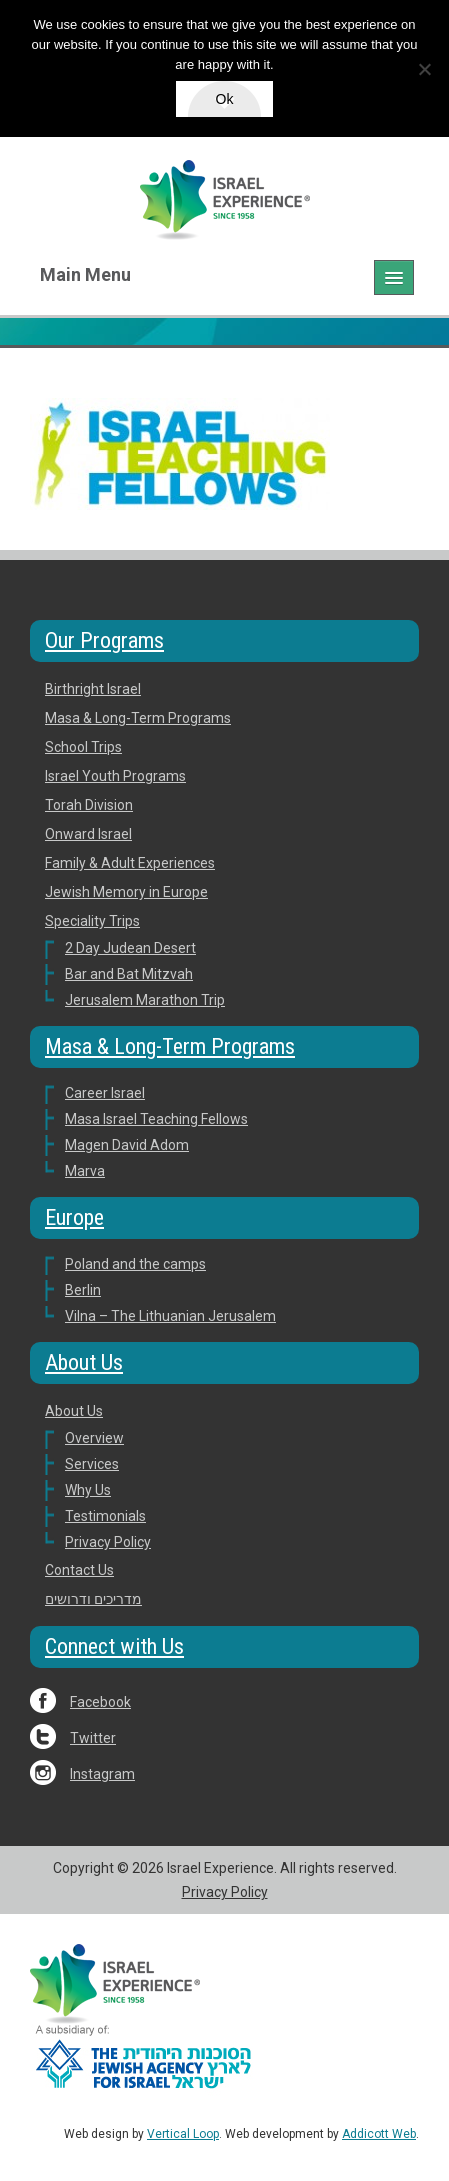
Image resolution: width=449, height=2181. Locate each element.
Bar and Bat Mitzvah (129, 974)
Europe (74, 1217)
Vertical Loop (183, 2134)
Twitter (93, 1738)
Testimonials (105, 1516)
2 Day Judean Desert (130, 948)
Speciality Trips (92, 921)
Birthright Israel (93, 689)
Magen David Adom (127, 1145)
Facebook (100, 1702)
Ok (225, 99)
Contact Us (79, 1570)
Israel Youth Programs (115, 776)
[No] (424, 69)
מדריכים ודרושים (93, 1599)
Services (92, 1464)
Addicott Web (379, 2134)
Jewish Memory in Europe (126, 892)
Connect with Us (114, 1646)
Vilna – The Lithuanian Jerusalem (170, 1316)
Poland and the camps (135, 1264)
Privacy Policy (108, 1542)
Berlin (83, 1290)
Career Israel (105, 1093)
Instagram (102, 1774)
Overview (94, 1438)
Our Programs (104, 640)
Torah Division (89, 805)
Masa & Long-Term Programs (138, 718)
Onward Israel (88, 834)
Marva (85, 1171)
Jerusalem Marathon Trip (145, 1000)
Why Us (88, 1490)
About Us (84, 1362)
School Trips (83, 747)
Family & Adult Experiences (130, 863)
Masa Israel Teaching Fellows (156, 1119)
